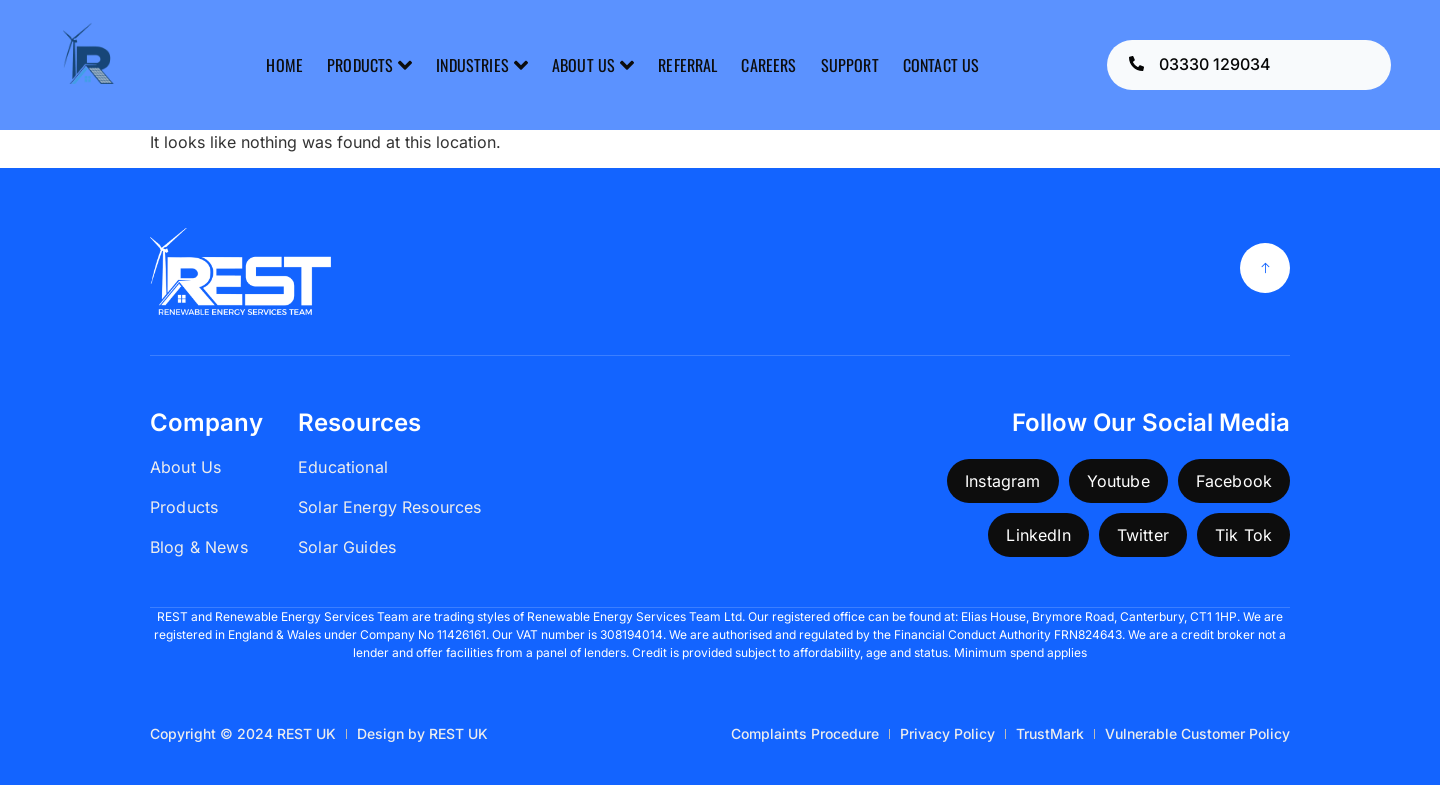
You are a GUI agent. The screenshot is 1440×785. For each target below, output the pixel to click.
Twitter (1143, 535)
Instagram (1002, 481)
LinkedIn (1038, 535)
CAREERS (768, 65)
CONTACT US (941, 65)
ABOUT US (593, 65)
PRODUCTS (369, 65)
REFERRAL (687, 65)
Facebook (1234, 481)
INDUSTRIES (482, 65)
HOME (284, 65)
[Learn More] (1249, 65)
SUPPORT (850, 65)
